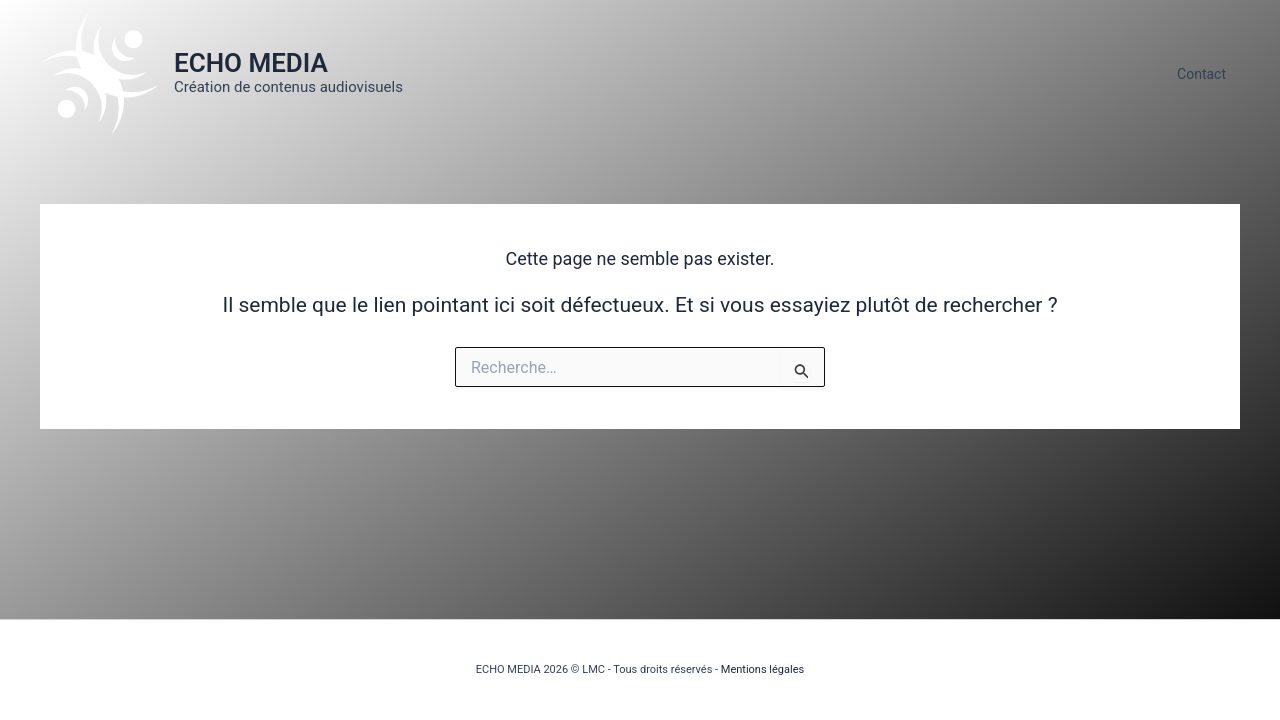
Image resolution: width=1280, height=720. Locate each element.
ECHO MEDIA (251, 63)
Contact (1201, 74)
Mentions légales (762, 669)
